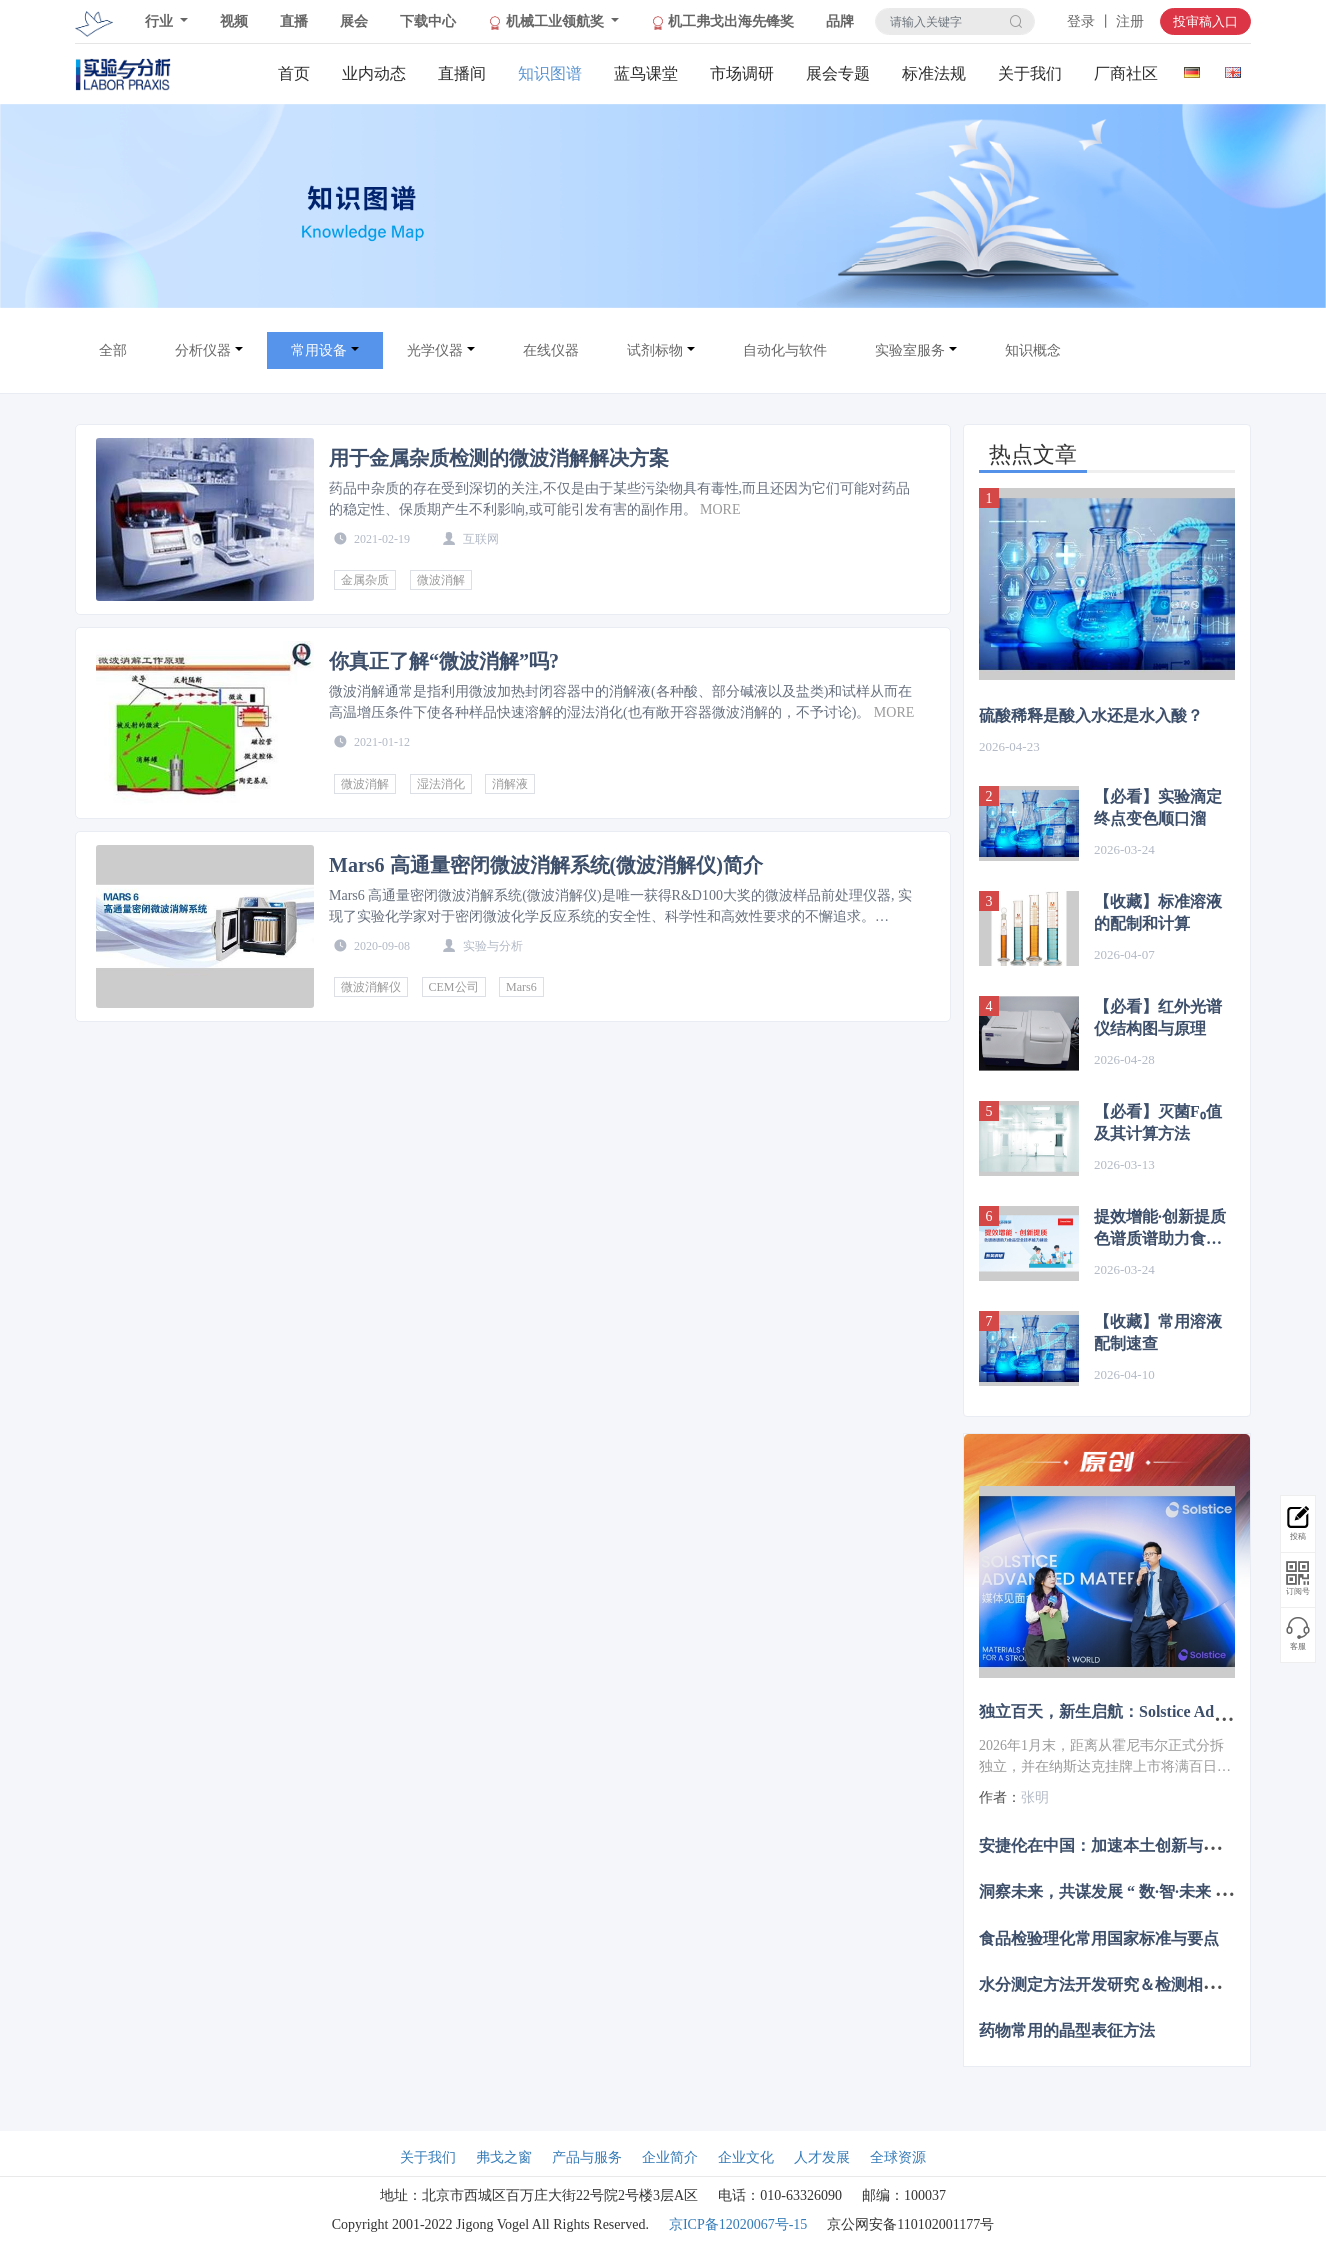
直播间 (462, 73)
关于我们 (1030, 73)
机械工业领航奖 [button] (547, 22)
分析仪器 (203, 350)
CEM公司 (454, 987)
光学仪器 (435, 350)
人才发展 (822, 2157)
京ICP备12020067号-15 (738, 2224)
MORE (720, 509)
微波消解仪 (371, 987)
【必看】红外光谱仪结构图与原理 (1158, 1017)
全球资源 (898, 2157)
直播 (294, 21)
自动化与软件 (785, 350)
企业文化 (746, 2157)
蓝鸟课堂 (646, 73)
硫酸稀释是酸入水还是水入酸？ (1091, 715)
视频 (234, 21)
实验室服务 (910, 350)
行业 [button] (161, 21)
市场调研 (742, 73)
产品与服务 (587, 2157)
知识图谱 (550, 73)
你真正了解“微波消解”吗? (444, 661)
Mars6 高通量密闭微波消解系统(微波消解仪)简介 (546, 865)
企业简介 (670, 2157)
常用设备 (319, 350)
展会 (354, 21)
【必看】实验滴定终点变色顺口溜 (1158, 807)
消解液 (510, 784)
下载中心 (428, 21)
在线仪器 (551, 350)
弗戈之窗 (504, 2157)
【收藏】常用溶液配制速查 (1158, 1332)
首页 (294, 73)
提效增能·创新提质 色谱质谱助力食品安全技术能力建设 (1160, 1229)
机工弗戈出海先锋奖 (723, 22)
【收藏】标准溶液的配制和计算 (1158, 912)
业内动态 (374, 73)
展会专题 (838, 73)
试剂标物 (655, 350)
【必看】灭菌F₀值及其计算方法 (1158, 1122)
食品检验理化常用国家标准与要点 (1099, 1937)
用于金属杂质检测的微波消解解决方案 (499, 458)
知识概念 (1033, 350)
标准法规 (934, 73)
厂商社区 (1126, 73)
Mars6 (521, 987)
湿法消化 (441, 784)
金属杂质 (365, 580)
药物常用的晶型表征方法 (1067, 2030)
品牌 (840, 21)
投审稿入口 (1205, 21)
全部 (113, 350)
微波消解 (441, 580)
